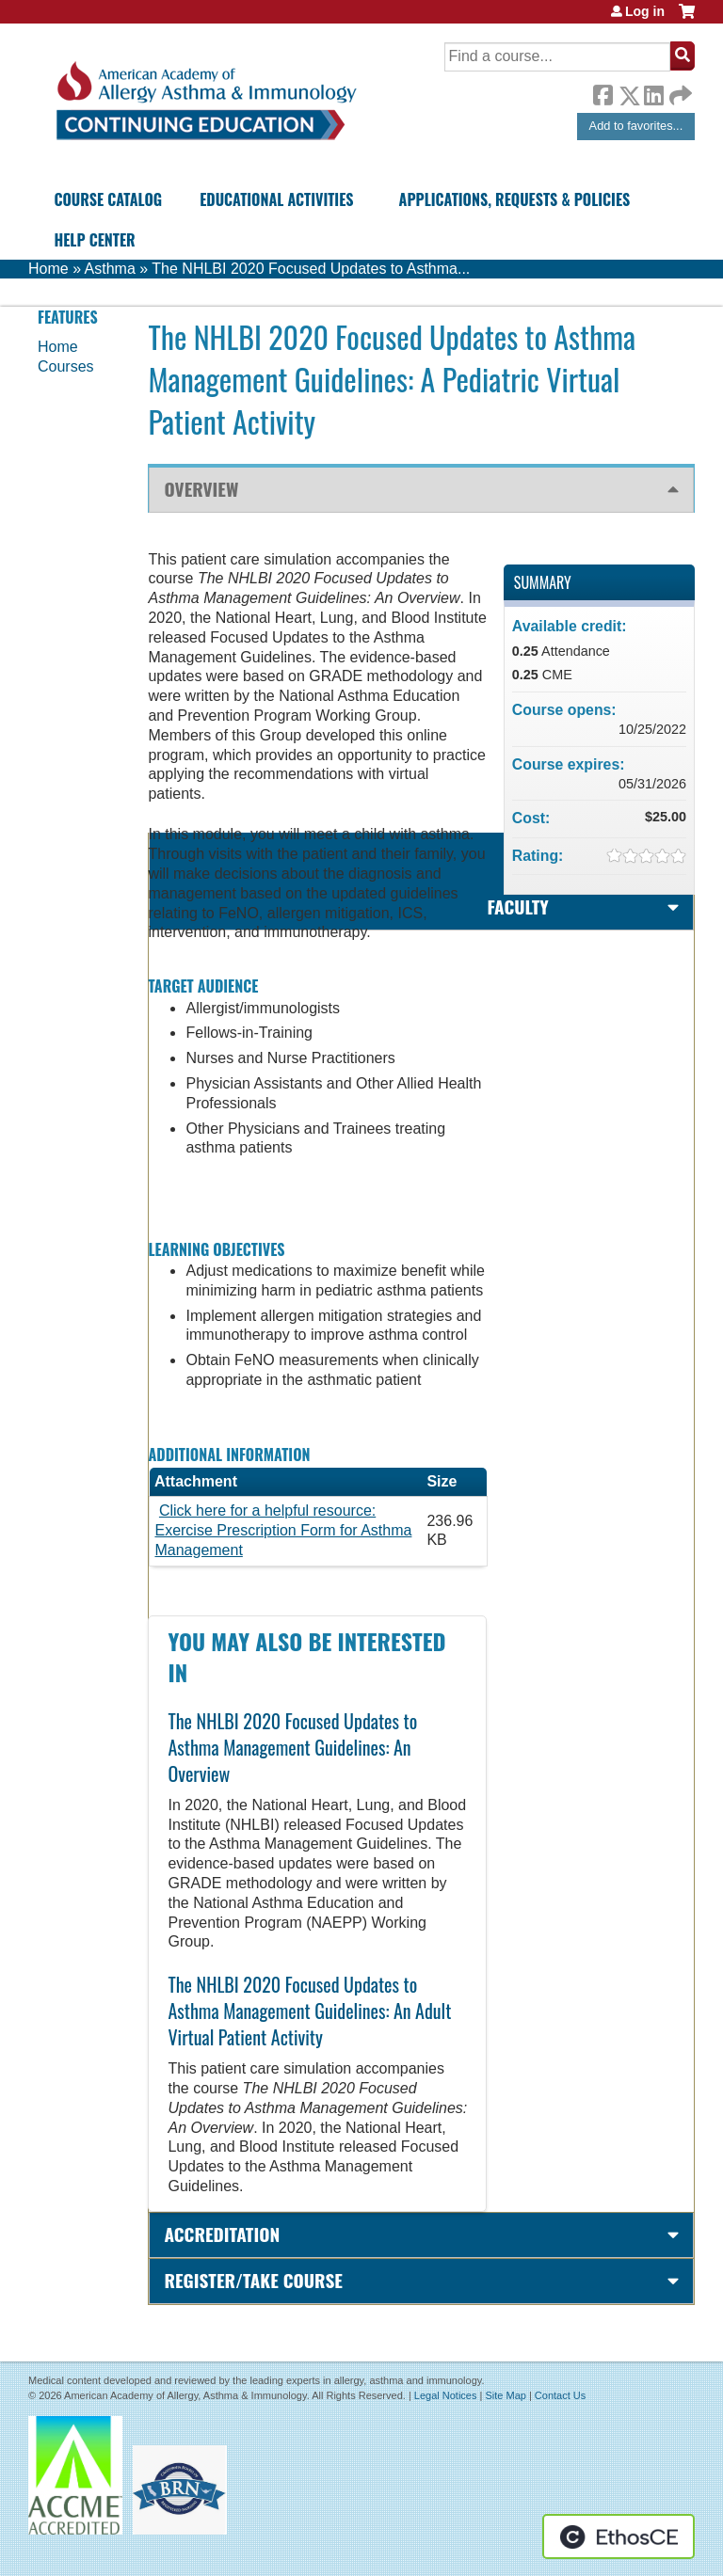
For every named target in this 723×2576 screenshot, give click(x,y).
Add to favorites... (636, 126)
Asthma (110, 269)
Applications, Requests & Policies (515, 199)
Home (48, 269)
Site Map (505, 2395)
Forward (678, 91)
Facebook (602, 92)
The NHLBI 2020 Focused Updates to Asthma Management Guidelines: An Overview (292, 1747)
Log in (645, 11)
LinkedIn (653, 92)
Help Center (94, 240)
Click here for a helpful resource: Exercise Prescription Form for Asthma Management (282, 1530)
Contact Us (560, 2395)
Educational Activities (276, 199)
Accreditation (222, 2234)
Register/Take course (253, 2280)
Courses (66, 366)
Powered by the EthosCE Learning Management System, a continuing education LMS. (618, 2536)
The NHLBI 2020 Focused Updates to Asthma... (311, 269)
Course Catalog (108, 199)
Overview (201, 488)
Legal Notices (445, 2395)
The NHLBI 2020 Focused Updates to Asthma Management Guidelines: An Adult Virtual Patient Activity (309, 2010)
